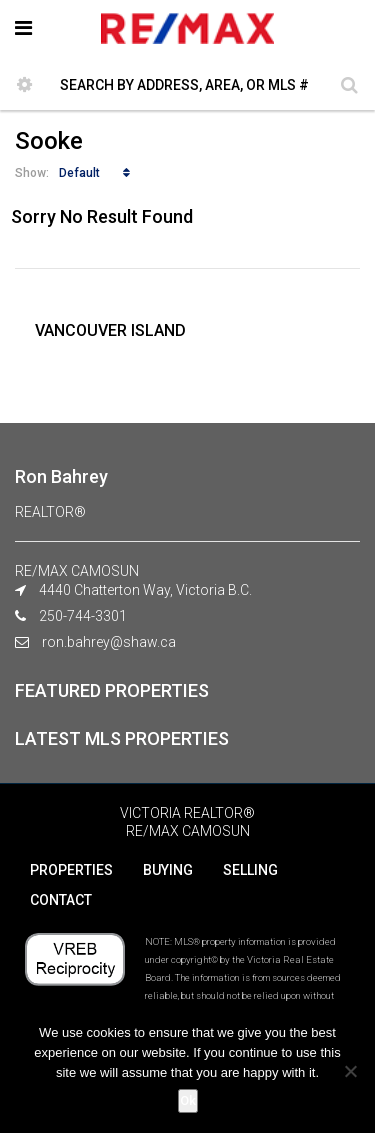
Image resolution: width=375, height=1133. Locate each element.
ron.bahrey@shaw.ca (109, 642)
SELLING (250, 870)
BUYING (168, 870)
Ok (188, 1100)
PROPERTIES (71, 870)
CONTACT (61, 900)
